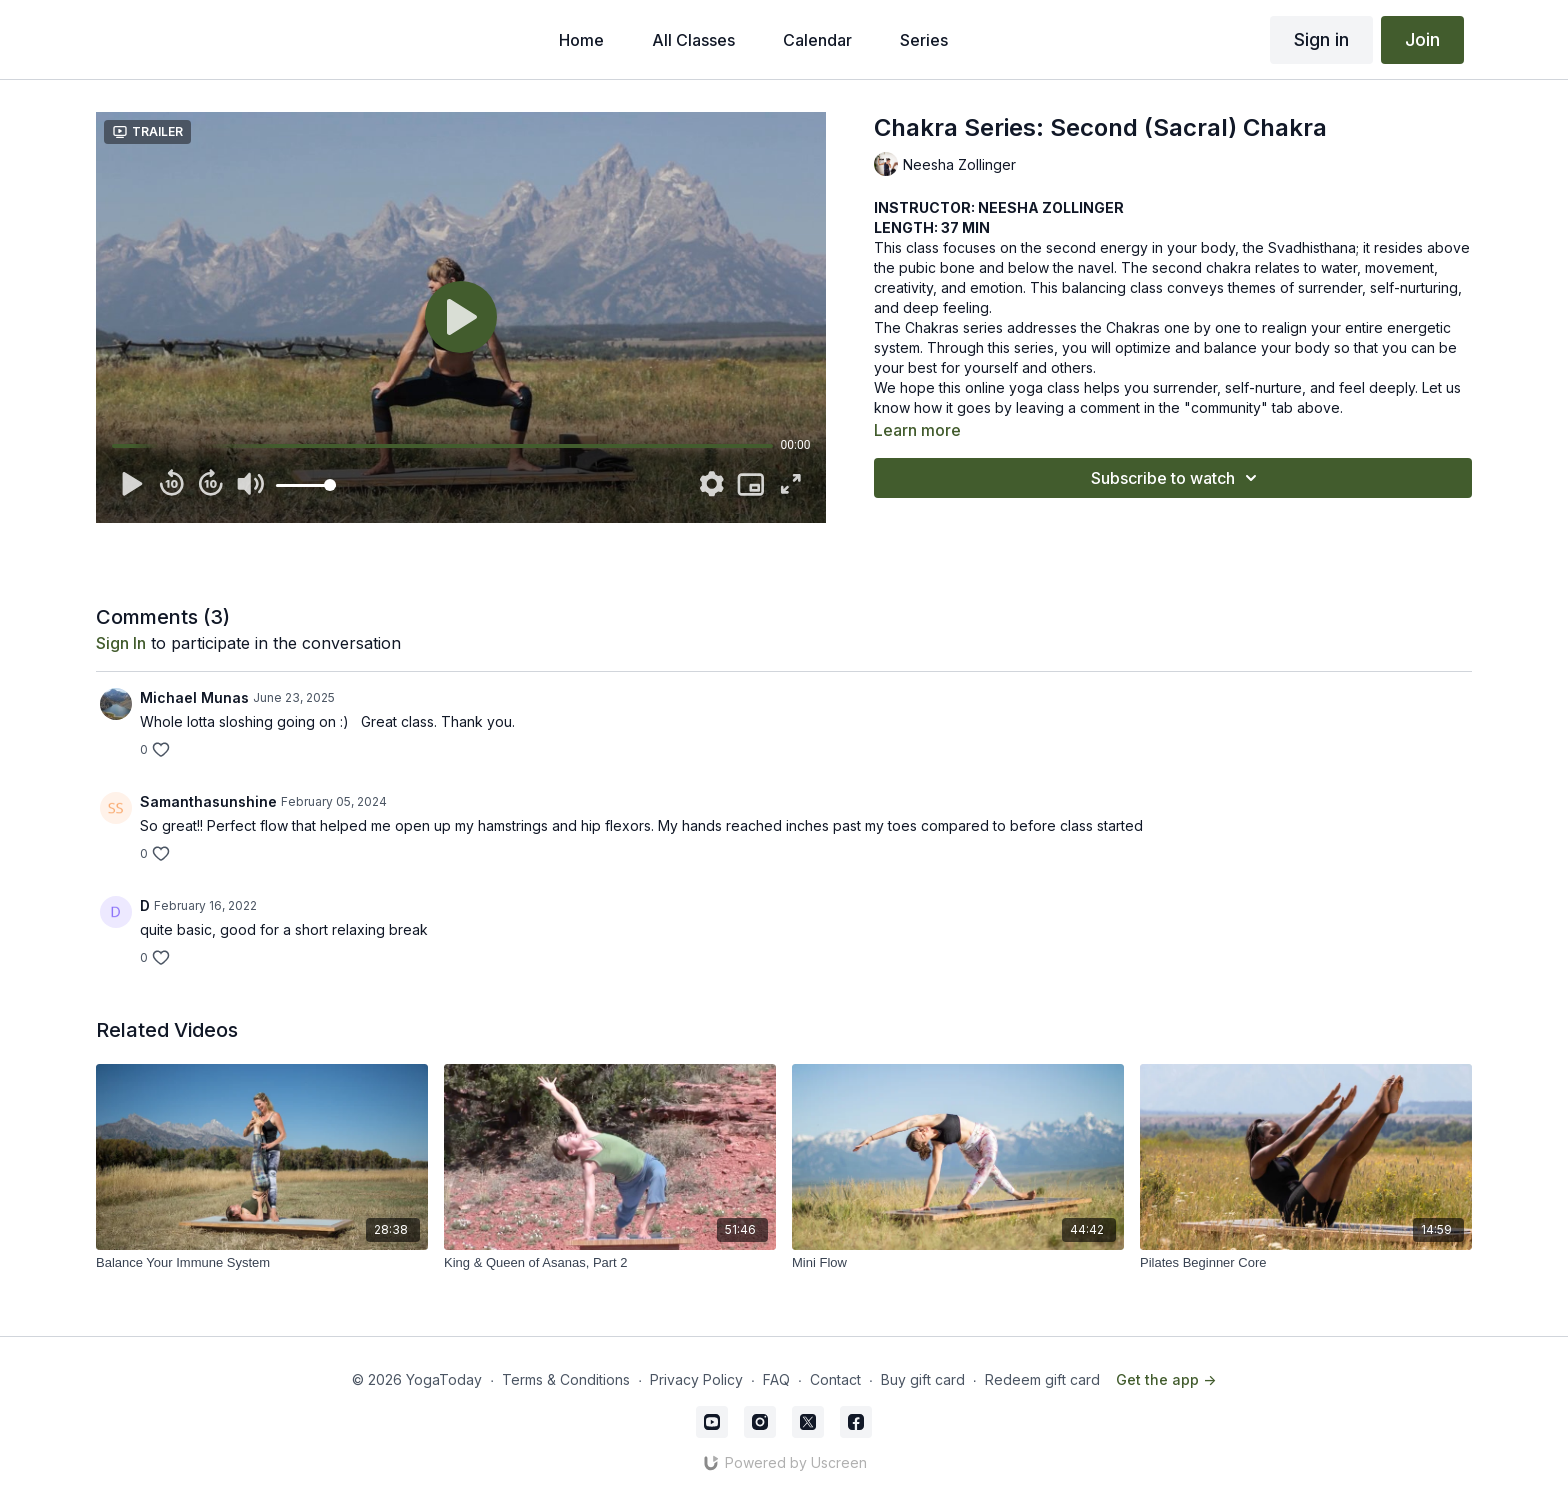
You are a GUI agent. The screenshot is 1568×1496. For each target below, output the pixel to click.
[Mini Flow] (958, 1263)
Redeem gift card (1042, 1379)
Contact (835, 1379)
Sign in (1321, 39)
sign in (121, 643)
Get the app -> (1166, 1379)
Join (1422, 39)
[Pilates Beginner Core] (1306, 1263)
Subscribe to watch (1177, 478)
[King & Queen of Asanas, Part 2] (610, 1263)
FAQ (776, 1379)
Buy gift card (923, 1379)
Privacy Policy (696, 1379)
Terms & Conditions (566, 1379)
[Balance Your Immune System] (262, 1263)
